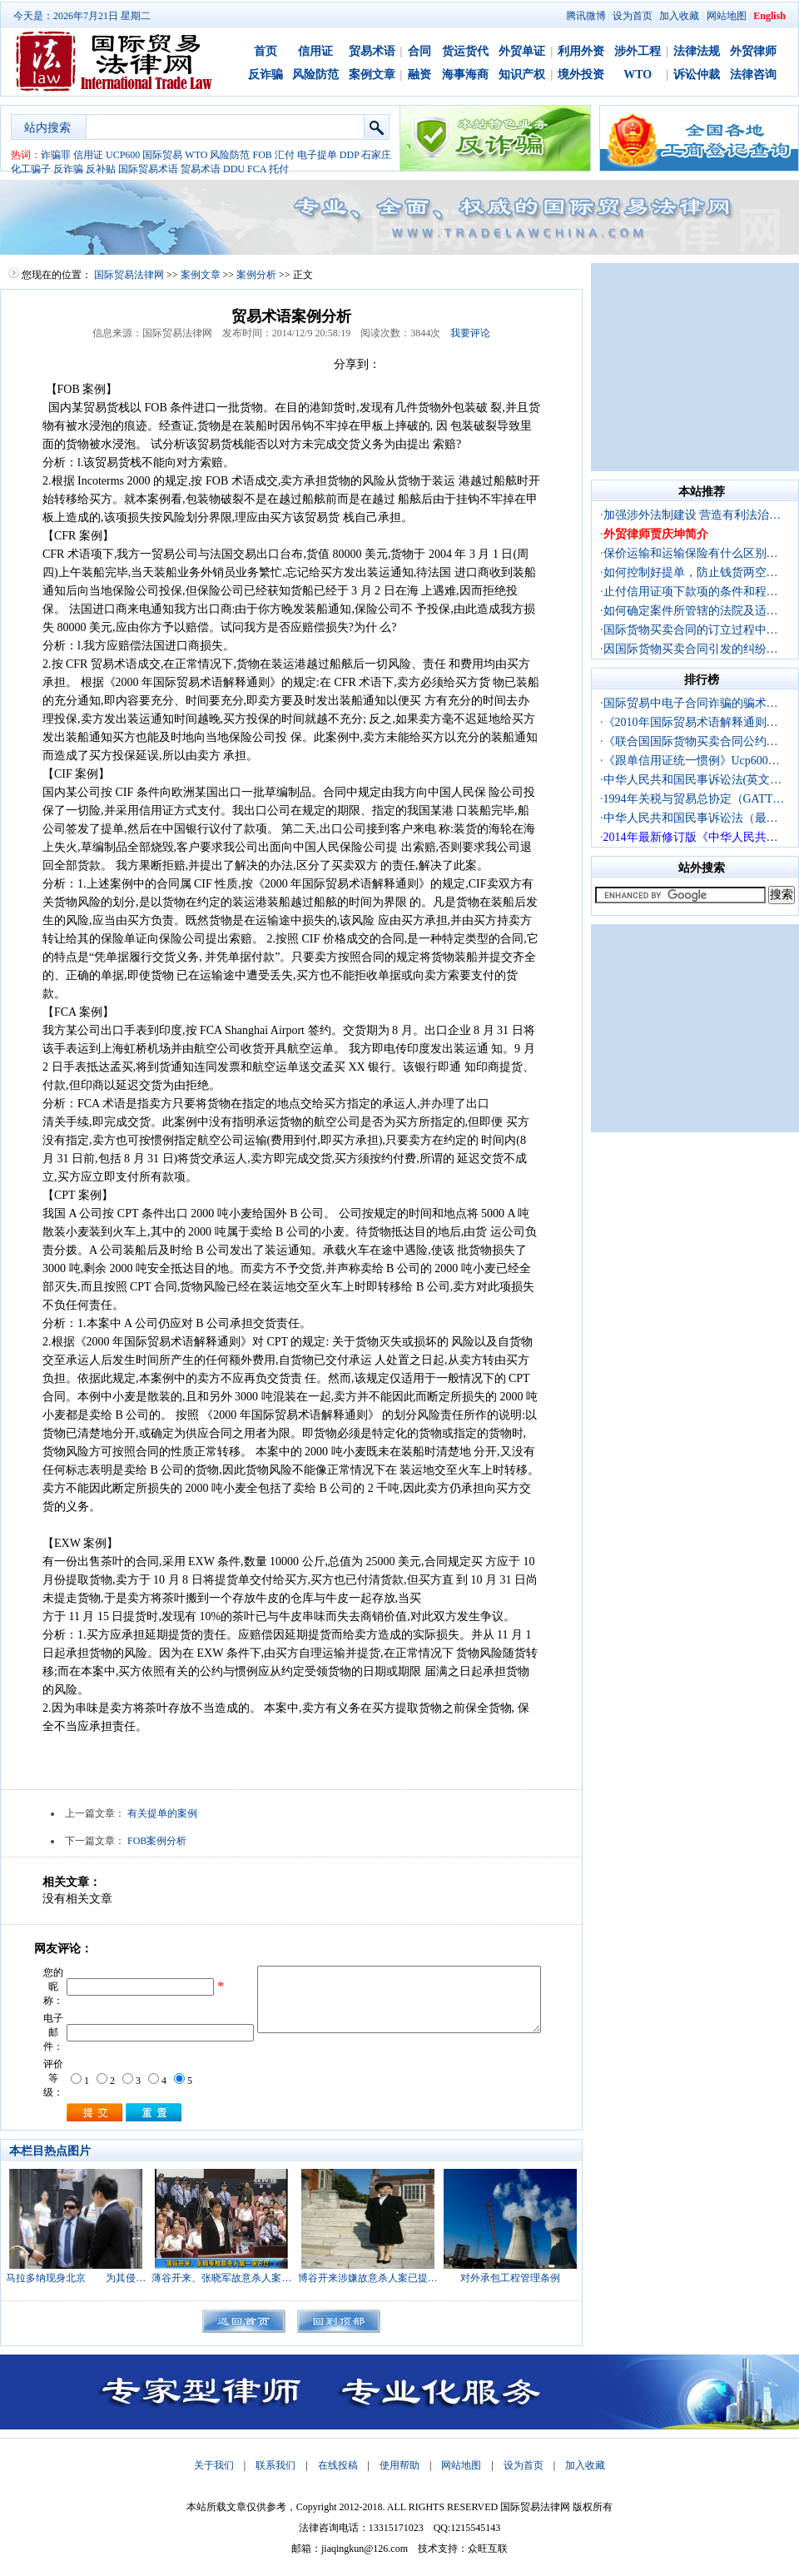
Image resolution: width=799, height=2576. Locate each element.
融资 (419, 74)
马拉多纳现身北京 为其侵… (76, 2278)
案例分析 (256, 275)
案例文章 (372, 74)
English (769, 16)
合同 (419, 51)
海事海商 (465, 74)
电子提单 (317, 155)
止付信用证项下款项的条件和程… (690, 591)
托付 (279, 169)
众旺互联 (488, 2548)
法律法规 (696, 51)
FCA (256, 169)
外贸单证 (522, 51)
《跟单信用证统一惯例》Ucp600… (691, 760)
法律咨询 (753, 74)
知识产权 (522, 74)
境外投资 (581, 74)
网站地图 (727, 16)
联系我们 (275, 2465)
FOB (261, 155)
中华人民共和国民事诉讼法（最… (690, 818)
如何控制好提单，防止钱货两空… (690, 572)
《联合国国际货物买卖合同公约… (690, 741)
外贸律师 (753, 51)
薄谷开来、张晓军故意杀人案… (221, 2278)
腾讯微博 (586, 16)
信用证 (315, 51)
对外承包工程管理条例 (510, 2278)
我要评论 (470, 333)
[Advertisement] (695, 367)
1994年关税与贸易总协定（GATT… (694, 799)
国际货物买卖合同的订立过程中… (690, 630)
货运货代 (465, 51)
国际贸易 (162, 155)
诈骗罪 (56, 155)
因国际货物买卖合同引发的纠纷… (690, 649)
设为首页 (633, 16)
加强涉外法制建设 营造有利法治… (692, 515)
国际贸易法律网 (129, 275)
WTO (637, 74)
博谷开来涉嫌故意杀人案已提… (368, 2278)
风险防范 (315, 74)
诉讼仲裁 (696, 74)
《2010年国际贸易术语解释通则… (690, 722)
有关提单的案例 (162, 1813)
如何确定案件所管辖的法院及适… (690, 610)
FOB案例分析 (156, 1841)
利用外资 (581, 51)
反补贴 (101, 169)
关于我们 (214, 2465)
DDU (234, 169)
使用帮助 (399, 2465)
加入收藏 (679, 16)
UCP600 (123, 155)
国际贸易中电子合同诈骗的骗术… (690, 703)
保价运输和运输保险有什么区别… (690, 553)
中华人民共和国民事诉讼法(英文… (692, 779)
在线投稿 (338, 2465)
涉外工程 (637, 51)
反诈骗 (265, 74)
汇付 (285, 155)
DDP (350, 155)
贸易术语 (372, 51)
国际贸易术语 (148, 169)
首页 (265, 51)
